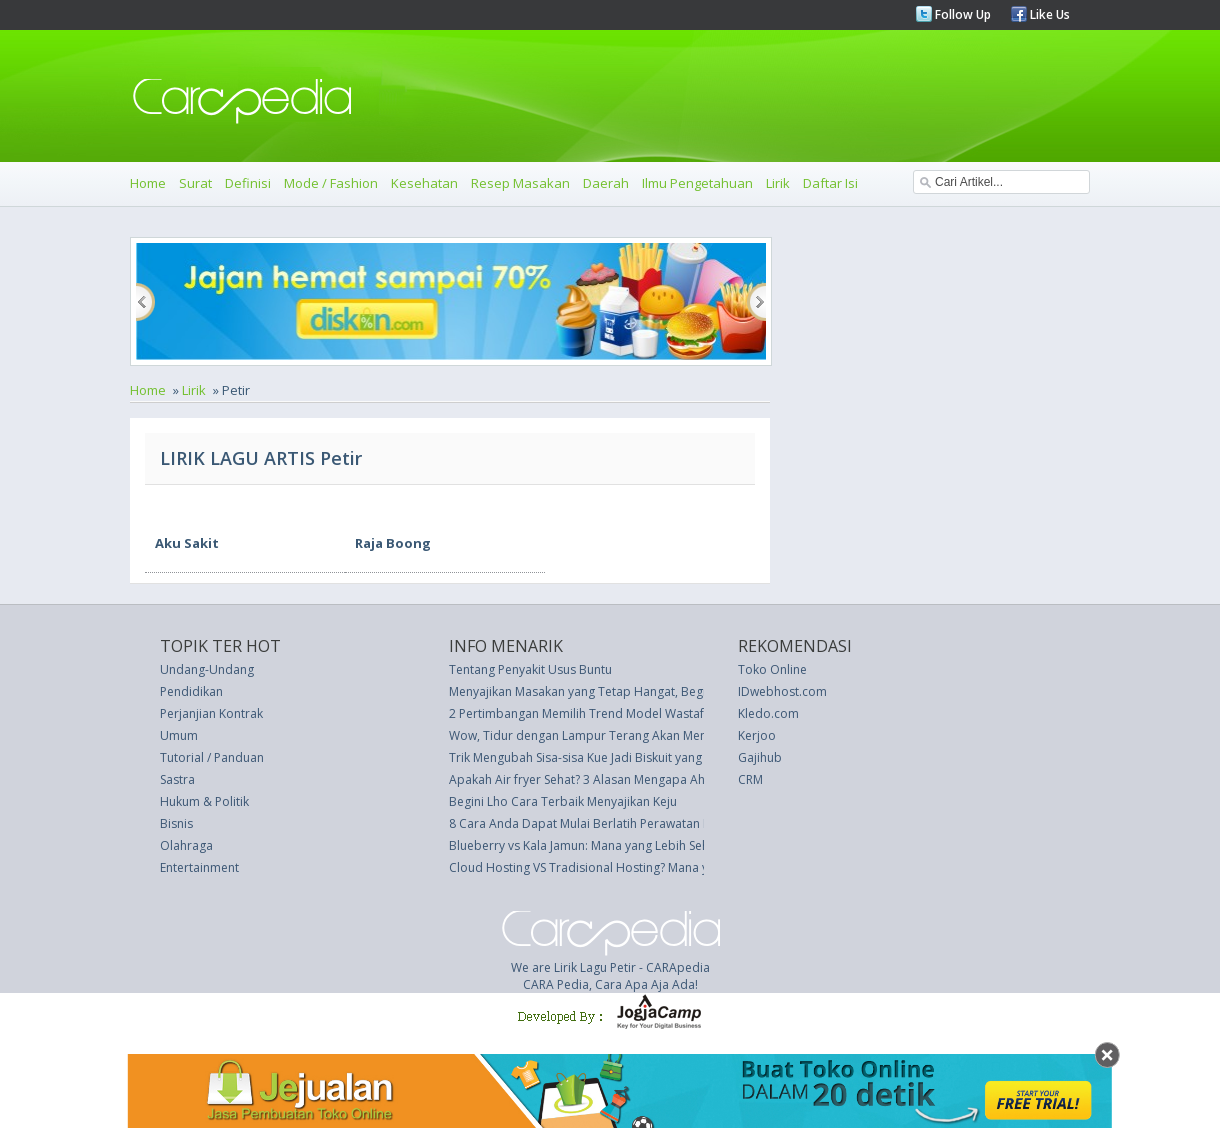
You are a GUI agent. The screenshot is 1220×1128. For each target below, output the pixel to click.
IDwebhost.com (782, 691)
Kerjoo (757, 735)
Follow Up (961, 14)
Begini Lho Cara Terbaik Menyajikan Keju (563, 801)
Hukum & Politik (204, 801)
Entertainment (199, 867)
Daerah (606, 183)
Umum (179, 735)
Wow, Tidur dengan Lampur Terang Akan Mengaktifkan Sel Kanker (634, 735)
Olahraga (186, 845)
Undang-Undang (207, 669)
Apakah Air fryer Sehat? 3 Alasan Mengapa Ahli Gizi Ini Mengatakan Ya (644, 779)
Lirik (778, 183)
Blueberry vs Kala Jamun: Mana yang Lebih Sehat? (587, 845)
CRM (750, 779)
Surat (195, 183)
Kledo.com (768, 713)
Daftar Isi (830, 183)
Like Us (1048, 14)
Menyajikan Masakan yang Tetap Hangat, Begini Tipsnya (606, 691)
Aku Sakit (187, 543)
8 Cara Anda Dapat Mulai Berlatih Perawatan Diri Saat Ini (607, 823)
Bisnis (176, 823)
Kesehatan (424, 183)
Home (148, 183)
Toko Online (772, 669)
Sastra (177, 779)
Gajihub (760, 757)
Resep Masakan (520, 183)
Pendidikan (191, 691)
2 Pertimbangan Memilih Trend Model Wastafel (581, 713)
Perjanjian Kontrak (211, 713)
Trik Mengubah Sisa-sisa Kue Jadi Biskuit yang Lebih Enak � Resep (633, 757)
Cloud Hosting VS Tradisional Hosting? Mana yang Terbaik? (614, 867)
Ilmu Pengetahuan (697, 183)
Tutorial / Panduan (212, 757)
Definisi (248, 183)
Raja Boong (393, 543)
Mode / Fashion (331, 183)
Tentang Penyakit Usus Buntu (530, 669)
